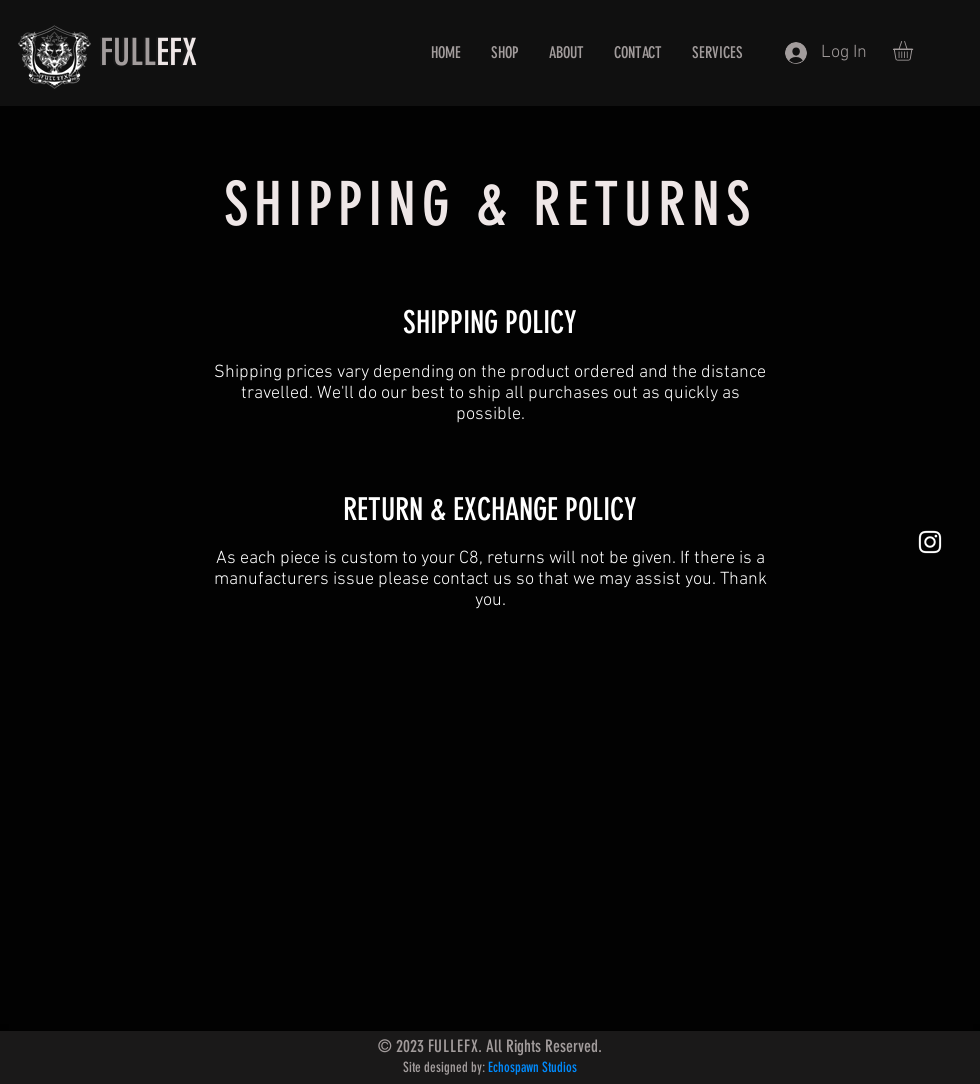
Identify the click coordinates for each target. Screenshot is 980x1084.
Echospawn (513, 1067)
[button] (914, 51)
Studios (558, 1067)
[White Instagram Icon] (930, 542)
